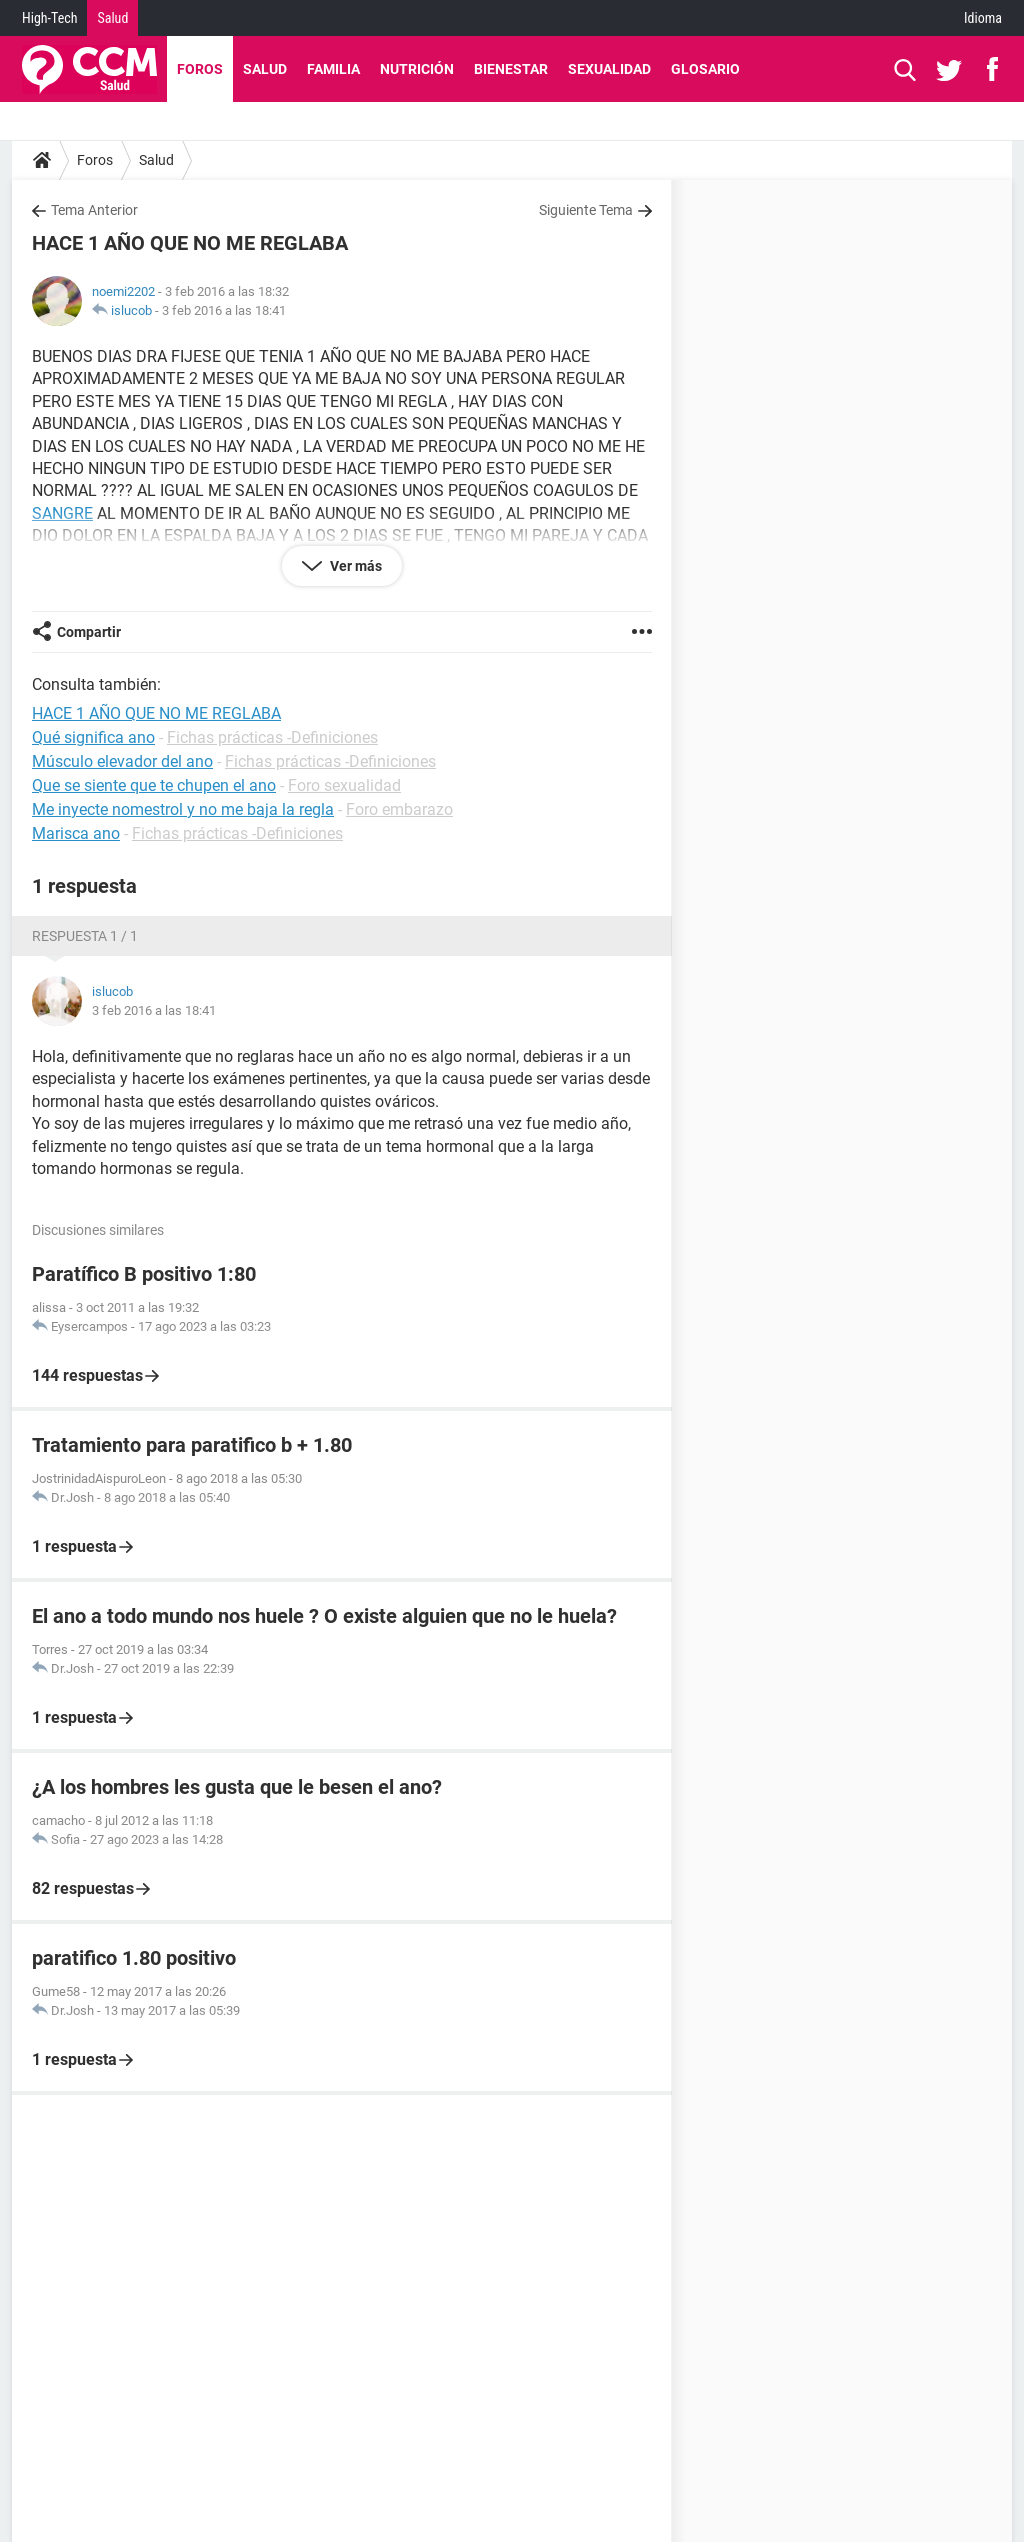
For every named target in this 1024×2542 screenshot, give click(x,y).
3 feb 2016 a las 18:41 (224, 310)
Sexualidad (609, 69)
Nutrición (417, 69)
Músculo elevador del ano (122, 761)
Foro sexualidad (344, 785)
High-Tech (49, 18)
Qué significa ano (93, 737)
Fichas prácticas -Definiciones (272, 737)
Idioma (983, 18)
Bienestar (511, 69)
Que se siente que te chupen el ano (154, 785)
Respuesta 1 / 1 (85, 936)
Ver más (354, 566)
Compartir (89, 632)
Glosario (705, 69)
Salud (112, 18)
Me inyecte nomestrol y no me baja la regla (183, 809)
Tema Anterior (94, 210)
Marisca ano (76, 833)
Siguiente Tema (586, 210)
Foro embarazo (399, 809)
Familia (333, 69)
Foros (200, 69)
